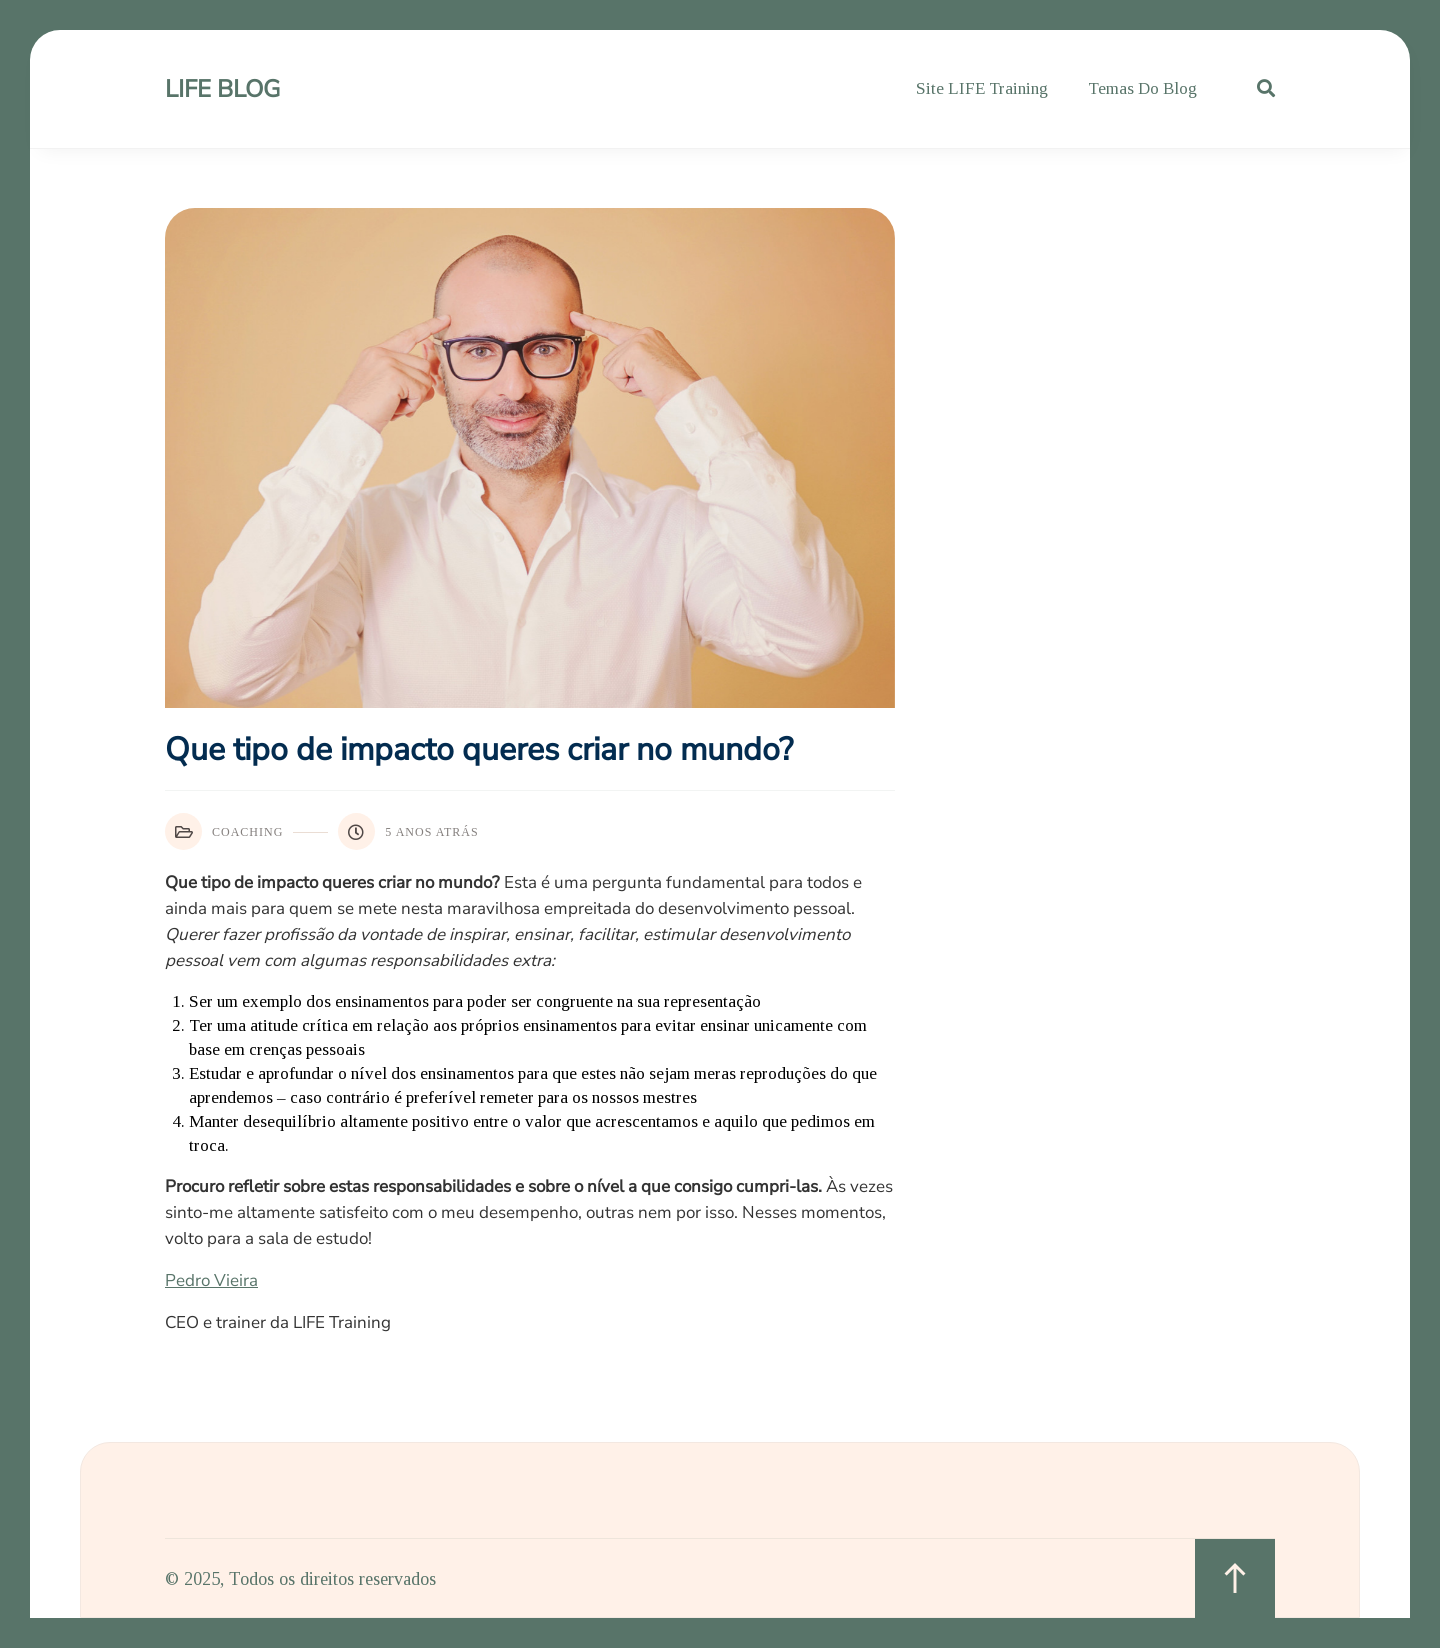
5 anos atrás (408, 831)
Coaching (224, 831)
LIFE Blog (222, 89)
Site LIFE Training (982, 88)
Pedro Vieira (211, 1280)
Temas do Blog (1142, 88)
